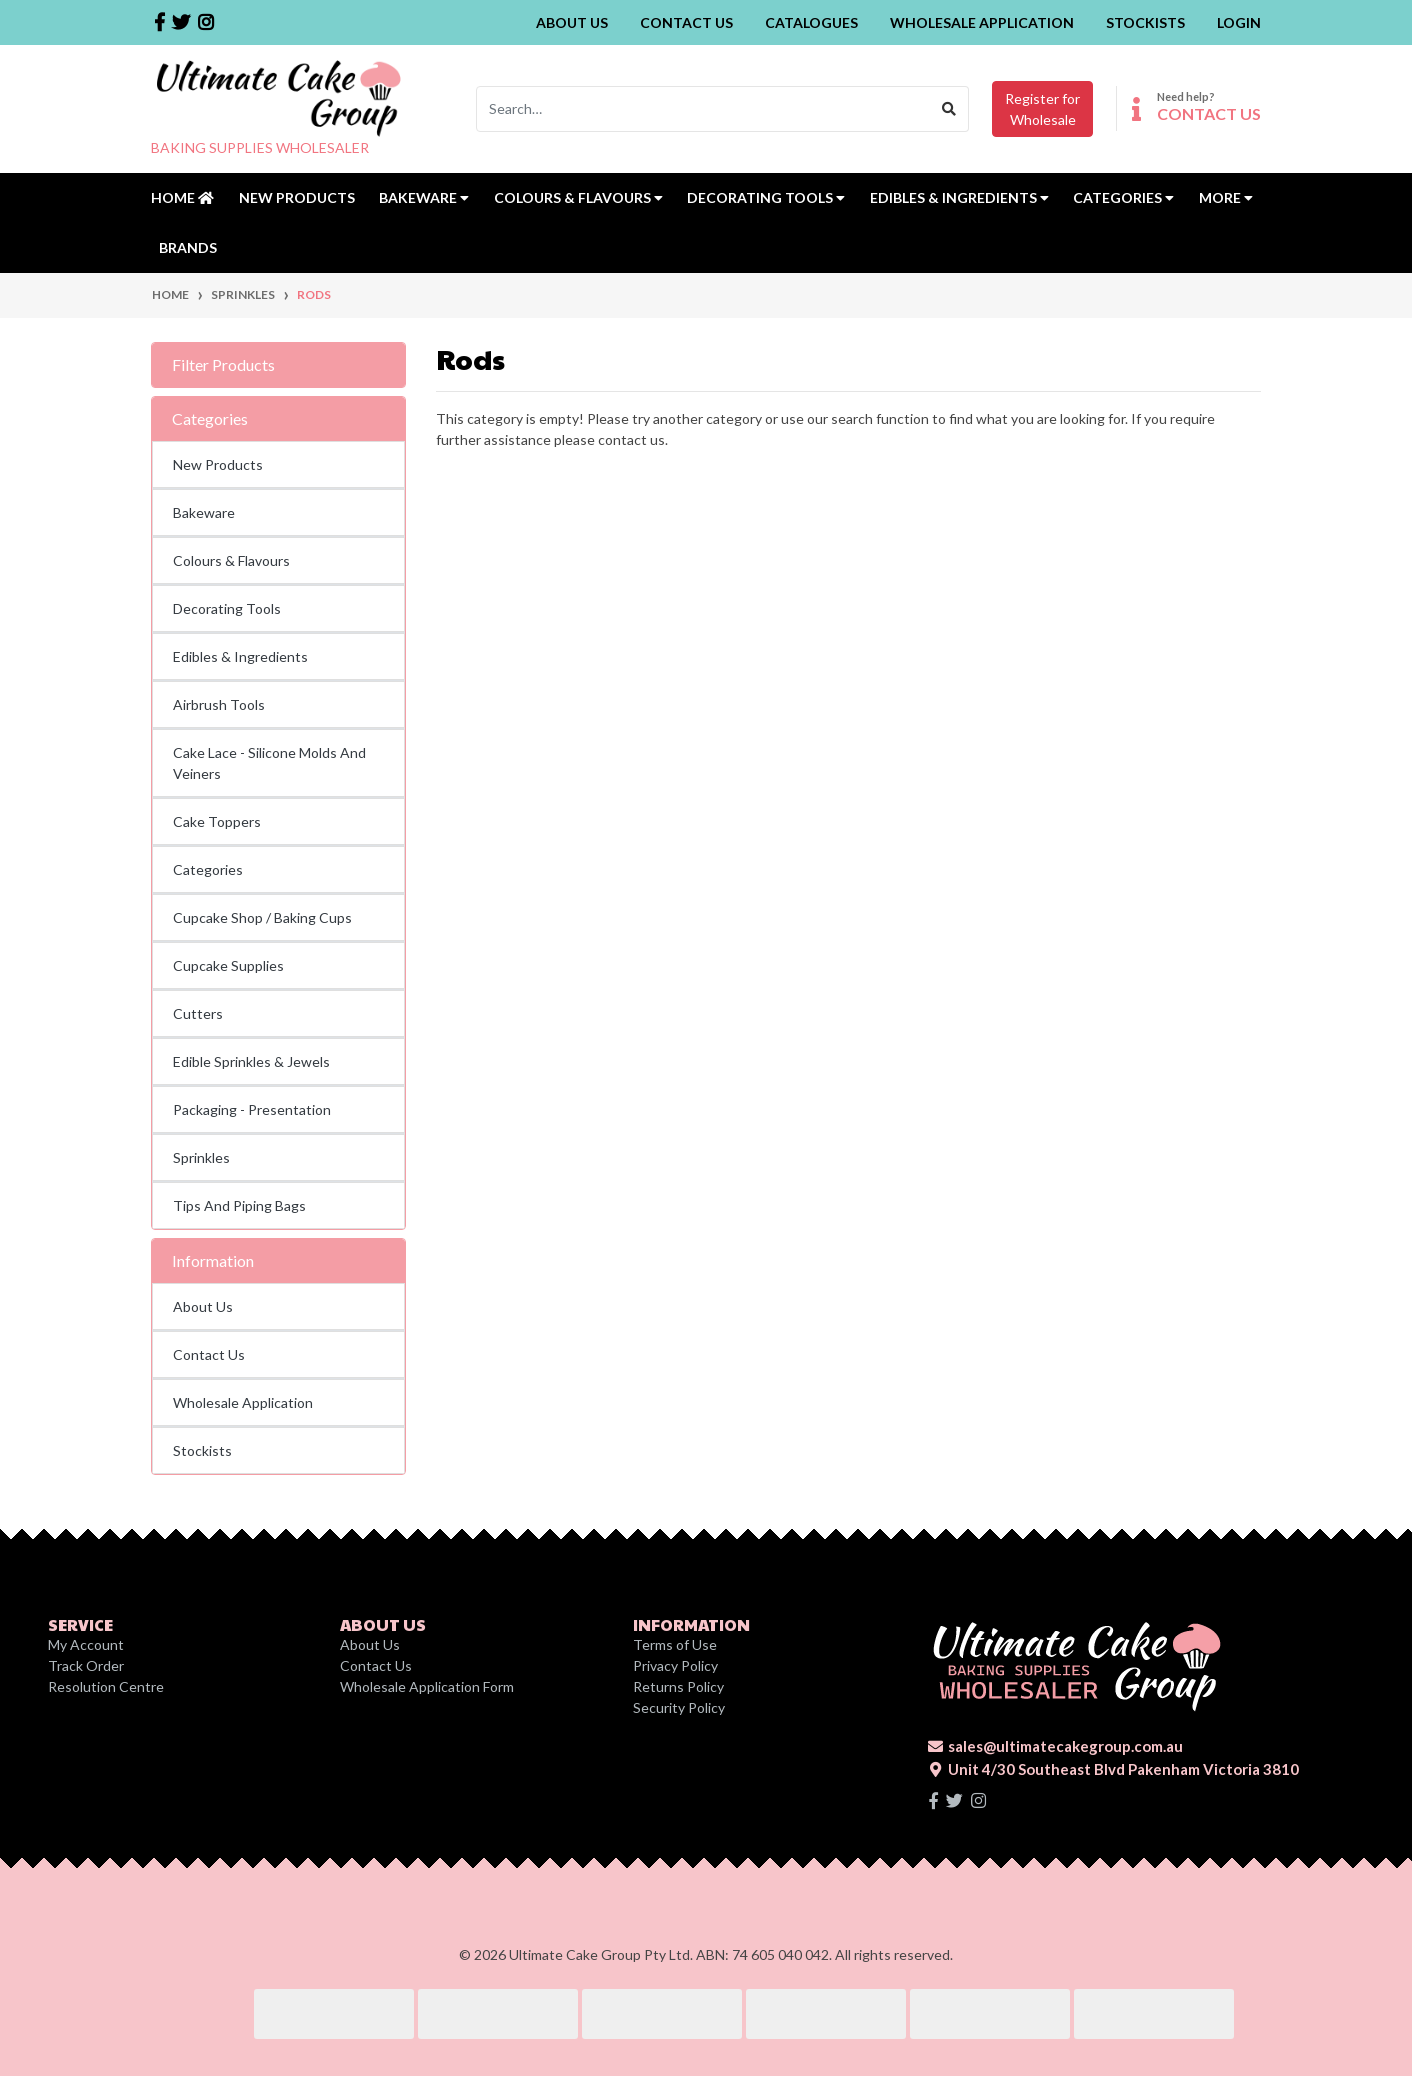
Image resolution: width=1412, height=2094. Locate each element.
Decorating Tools (227, 608)
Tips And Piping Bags (239, 1205)
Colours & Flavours (231, 560)
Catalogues (811, 22)
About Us (572, 22)
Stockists (1145, 22)
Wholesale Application (982, 22)
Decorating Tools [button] (766, 197)
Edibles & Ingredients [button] (959, 197)
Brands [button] (188, 247)
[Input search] (703, 109)
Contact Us (686, 22)
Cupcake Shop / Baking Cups (262, 917)
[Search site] (949, 109)
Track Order (86, 1665)
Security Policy (679, 1707)
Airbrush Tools (219, 704)
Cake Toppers (217, 821)
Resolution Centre (106, 1686)
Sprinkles (201, 1157)
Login (1239, 22)
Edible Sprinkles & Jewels (251, 1061)
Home (182, 197)
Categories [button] (1123, 197)
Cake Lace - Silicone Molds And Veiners (269, 763)
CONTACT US (1209, 113)
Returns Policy (678, 1686)
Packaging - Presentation (252, 1109)
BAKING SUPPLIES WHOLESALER (260, 147)
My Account (86, 1644)
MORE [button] (1226, 197)
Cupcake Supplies (228, 965)
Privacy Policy (675, 1665)
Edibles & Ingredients (240, 656)
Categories (208, 869)
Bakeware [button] (424, 197)
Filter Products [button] (223, 364)
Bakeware (204, 512)
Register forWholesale (1042, 109)
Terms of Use (675, 1644)
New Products (297, 197)
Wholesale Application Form (427, 1686)
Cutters (198, 1013)
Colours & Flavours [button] (578, 197)
